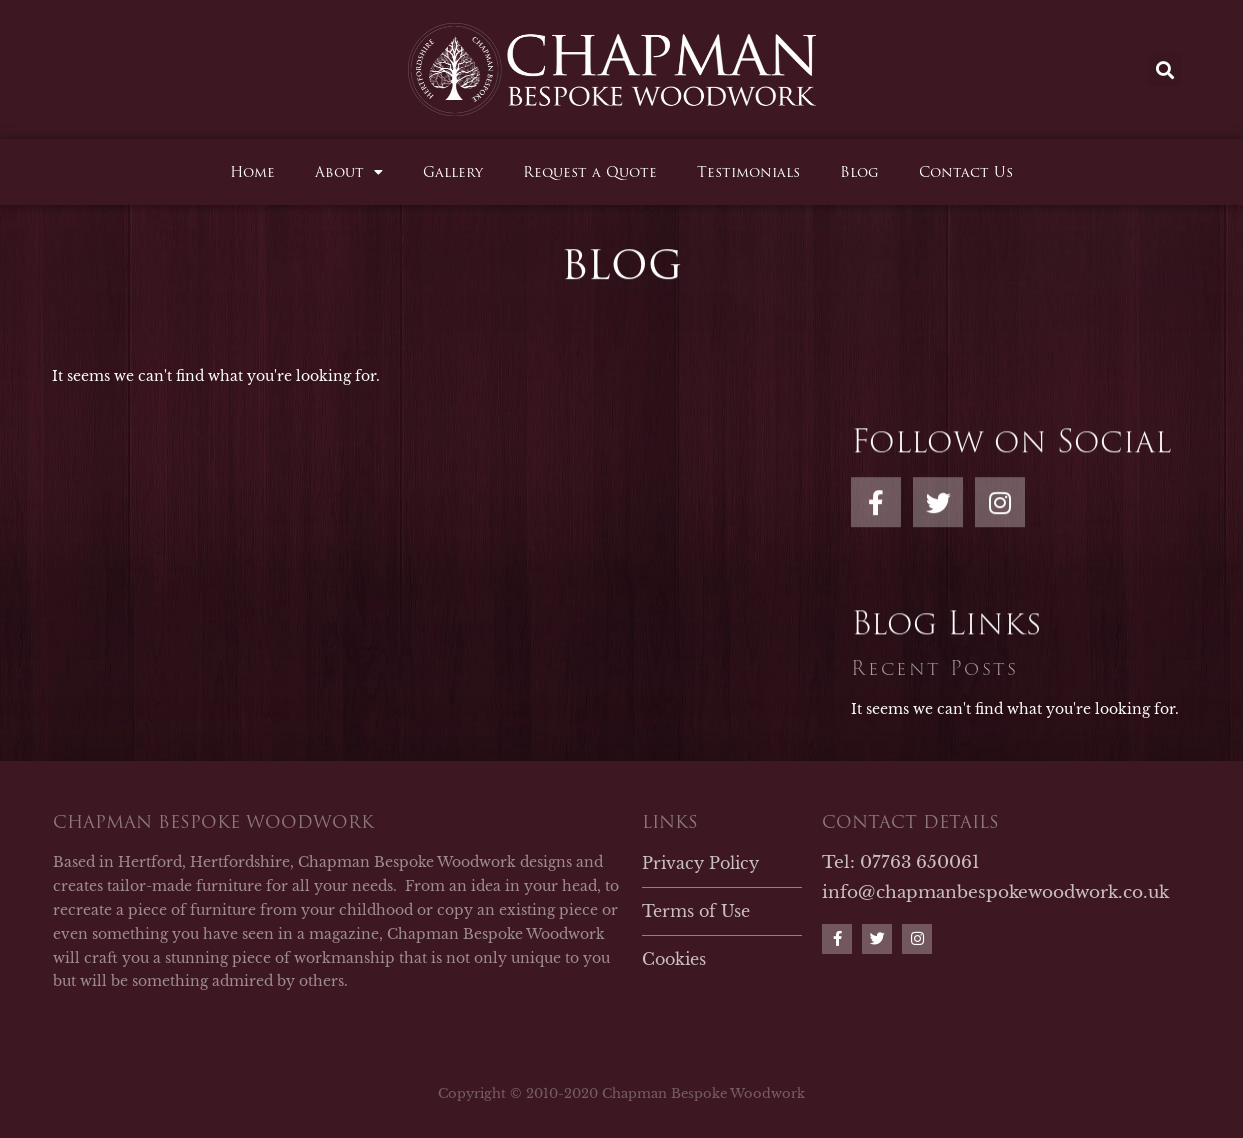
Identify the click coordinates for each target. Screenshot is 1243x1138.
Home (252, 172)
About (349, 172)
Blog (859, 172)
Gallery (453, 172)
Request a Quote (590, 172)
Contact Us (966, 172)
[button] (1164, 69)
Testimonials (748, 172)
